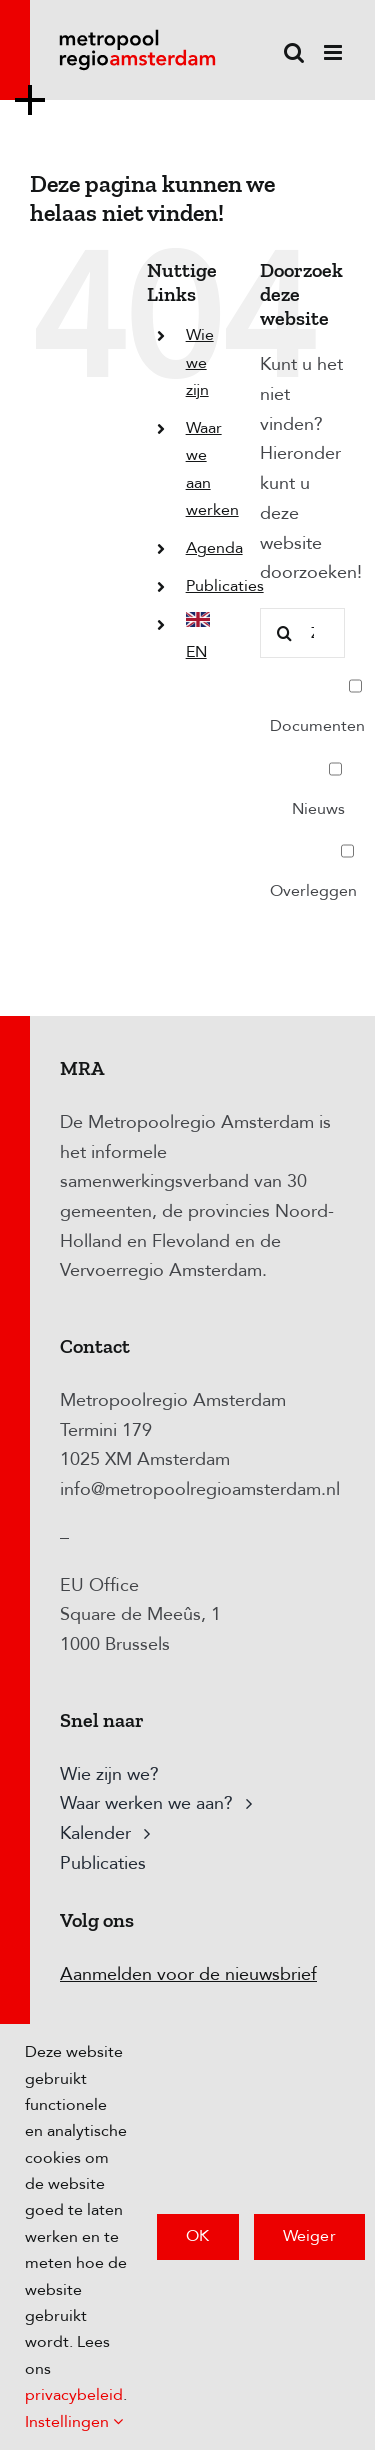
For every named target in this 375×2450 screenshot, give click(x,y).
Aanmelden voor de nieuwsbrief (188, 1974)
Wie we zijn (200, 362)
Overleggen (313, 864)
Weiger (309, 2236)
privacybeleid (74, 2395)
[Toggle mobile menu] (334, 52)
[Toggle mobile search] (294, 52)
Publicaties (225, 586)
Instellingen (74, 2422)
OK (197, 2236)
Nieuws (318, 782)
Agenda (214, 548)
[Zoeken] (285, 633)
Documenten (317, 699)
